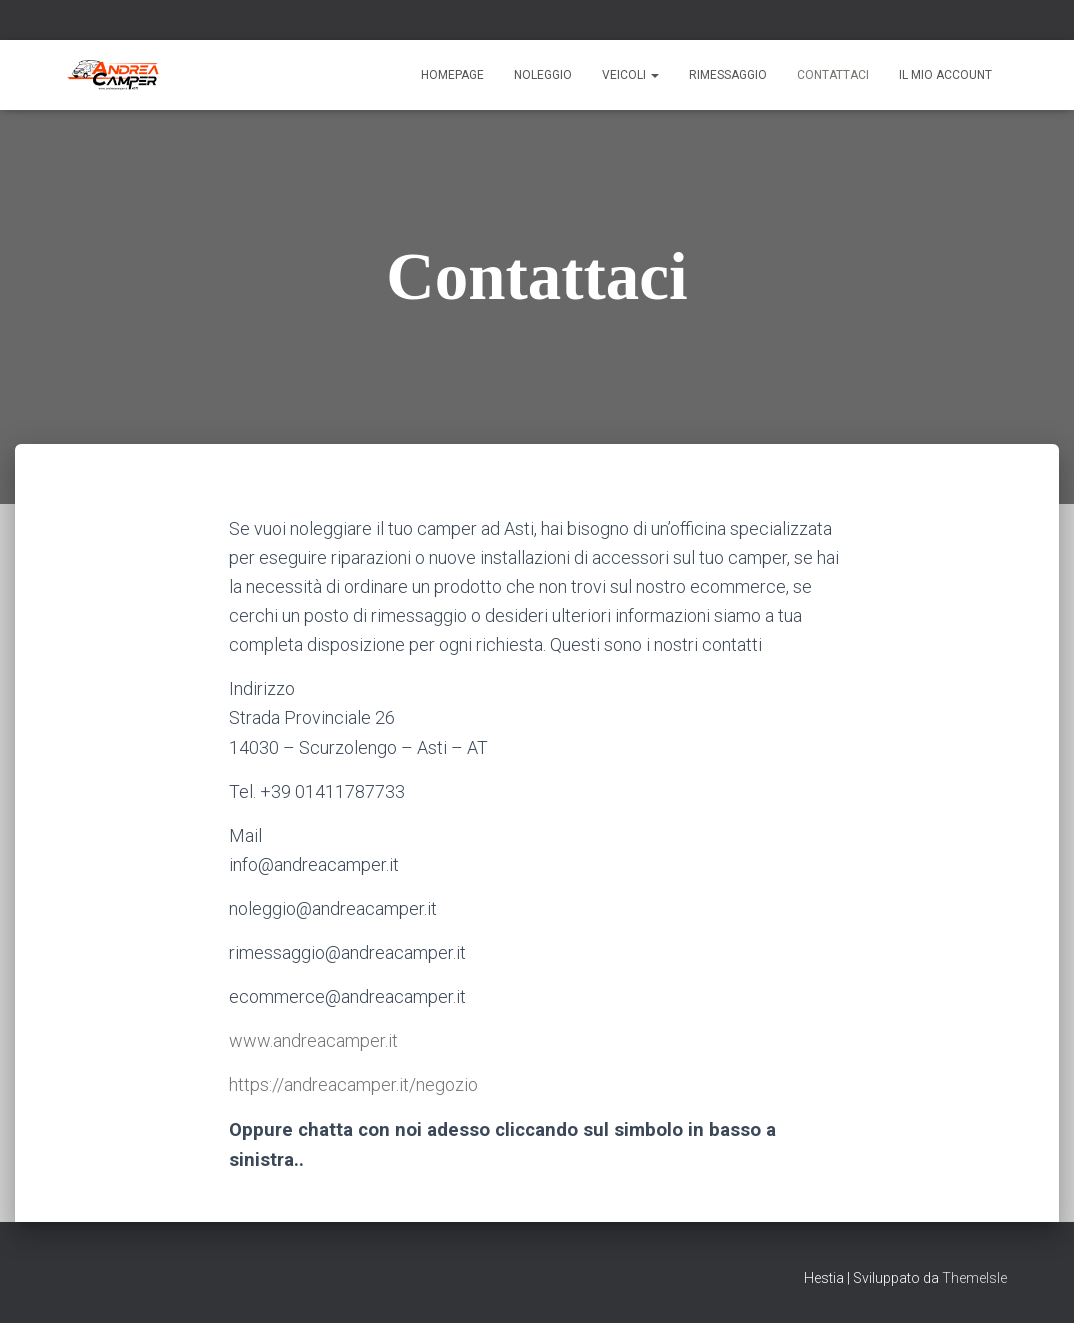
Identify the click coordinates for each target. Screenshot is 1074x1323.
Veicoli (630, 75)
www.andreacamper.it (313, 1040)
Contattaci (833, 75)
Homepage (452, 75)
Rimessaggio (728, 75)
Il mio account (945, 75)
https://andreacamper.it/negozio (353, 1084)
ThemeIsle (974, 1278)
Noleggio (543, 75)
